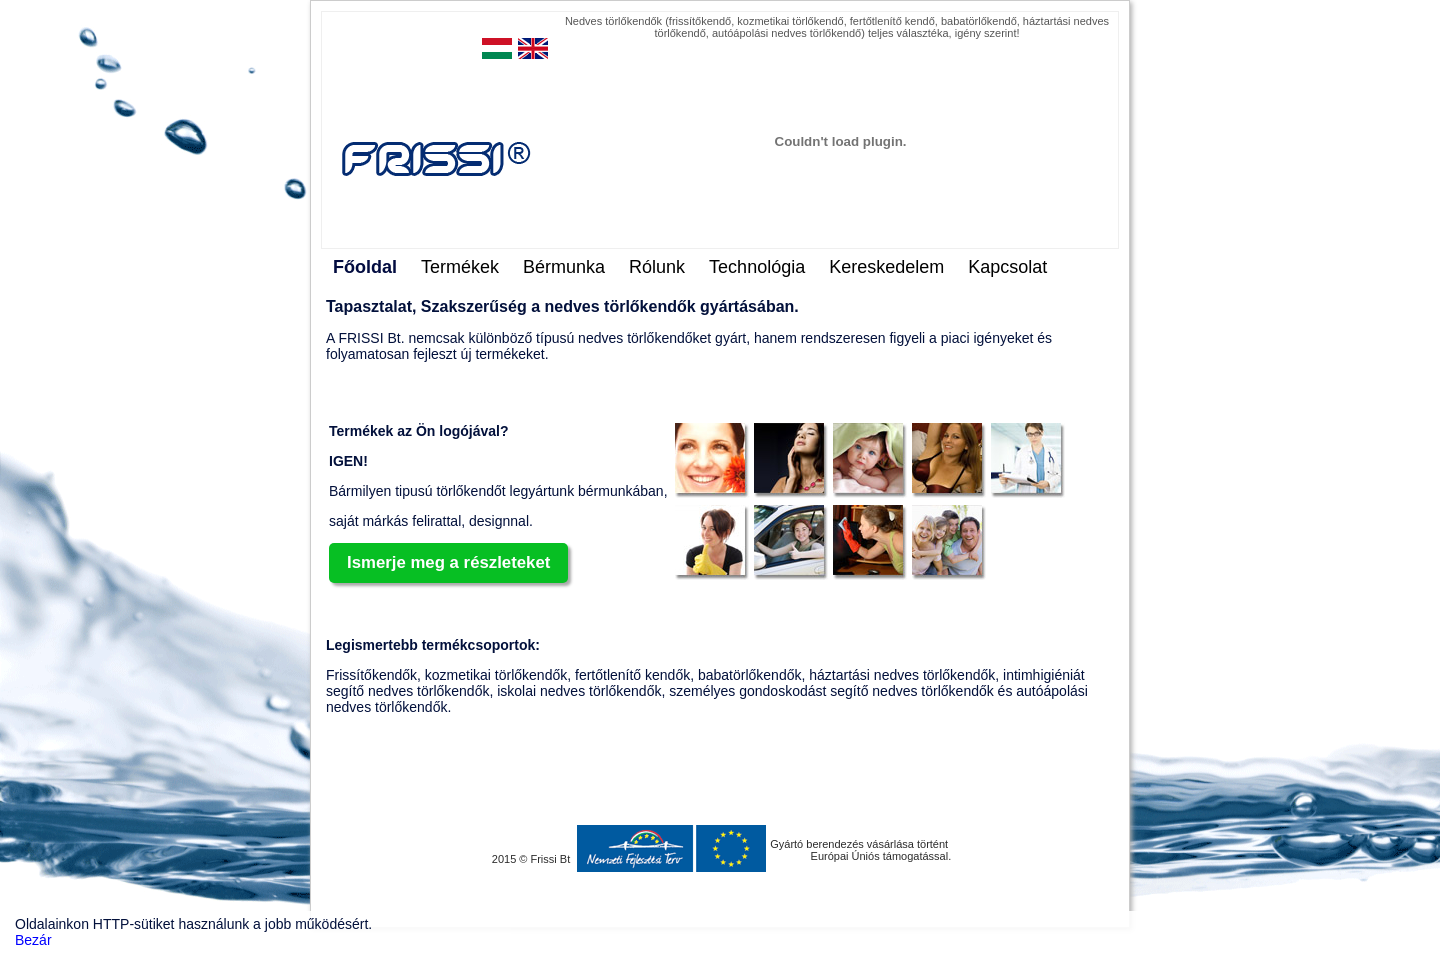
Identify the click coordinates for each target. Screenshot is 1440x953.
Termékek (460, 267)
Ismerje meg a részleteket (448, 562)
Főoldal (365, 267)
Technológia (757, 267)
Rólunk (657, 267)
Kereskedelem (886, 267)
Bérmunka (564, 267)
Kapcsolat (1007, 267)
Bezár (33, 940)
